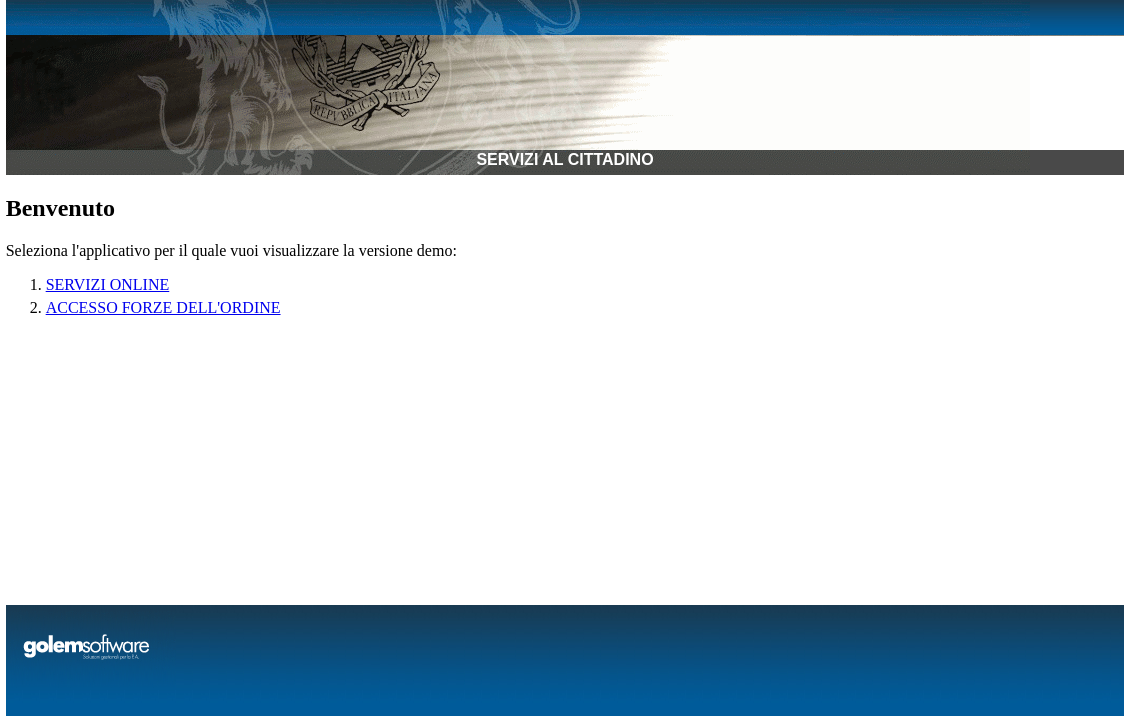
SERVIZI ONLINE (108, 284)
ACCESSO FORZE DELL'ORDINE (163, 307)
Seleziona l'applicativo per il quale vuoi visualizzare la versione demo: (231, 250)
